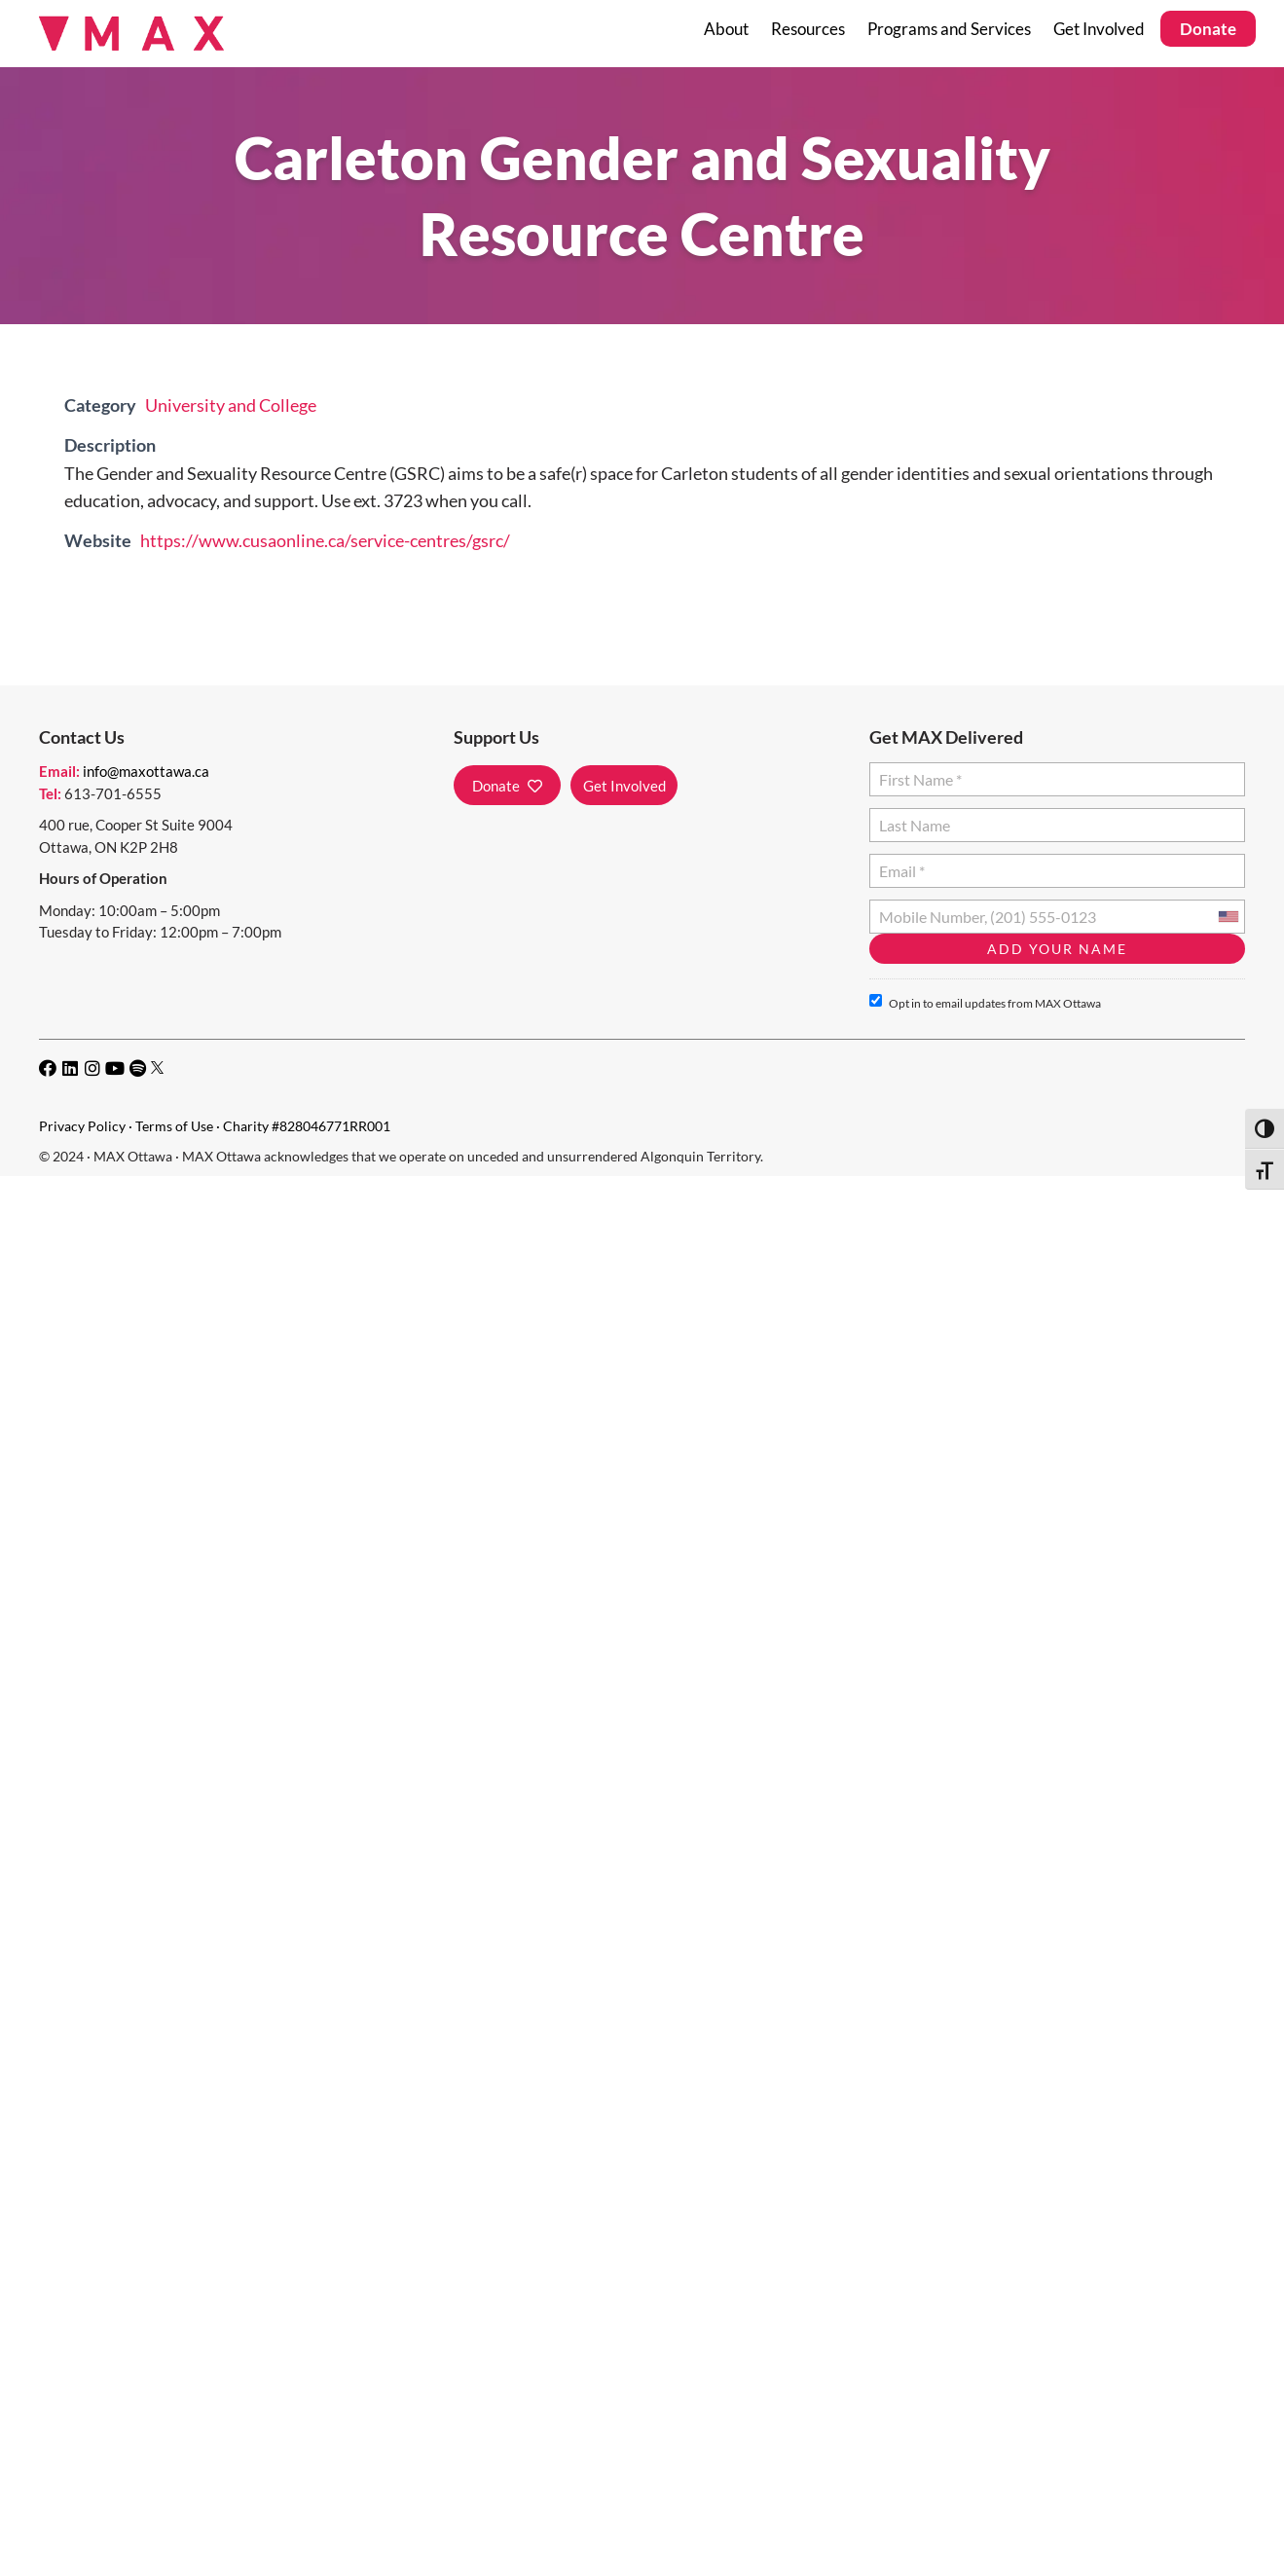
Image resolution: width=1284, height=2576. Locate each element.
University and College (230, 405)
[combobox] (1227, 917)
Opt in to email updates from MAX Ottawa (985, 1002)
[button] (507, 784)
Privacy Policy (82, 1126)
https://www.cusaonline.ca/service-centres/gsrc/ (325, 540)
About (726, 28)
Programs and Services (949, 28)
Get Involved (1099, 28)
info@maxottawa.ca (146, 771)
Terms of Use (174, 1126)
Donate (1208, 28)
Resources (808, 28)
